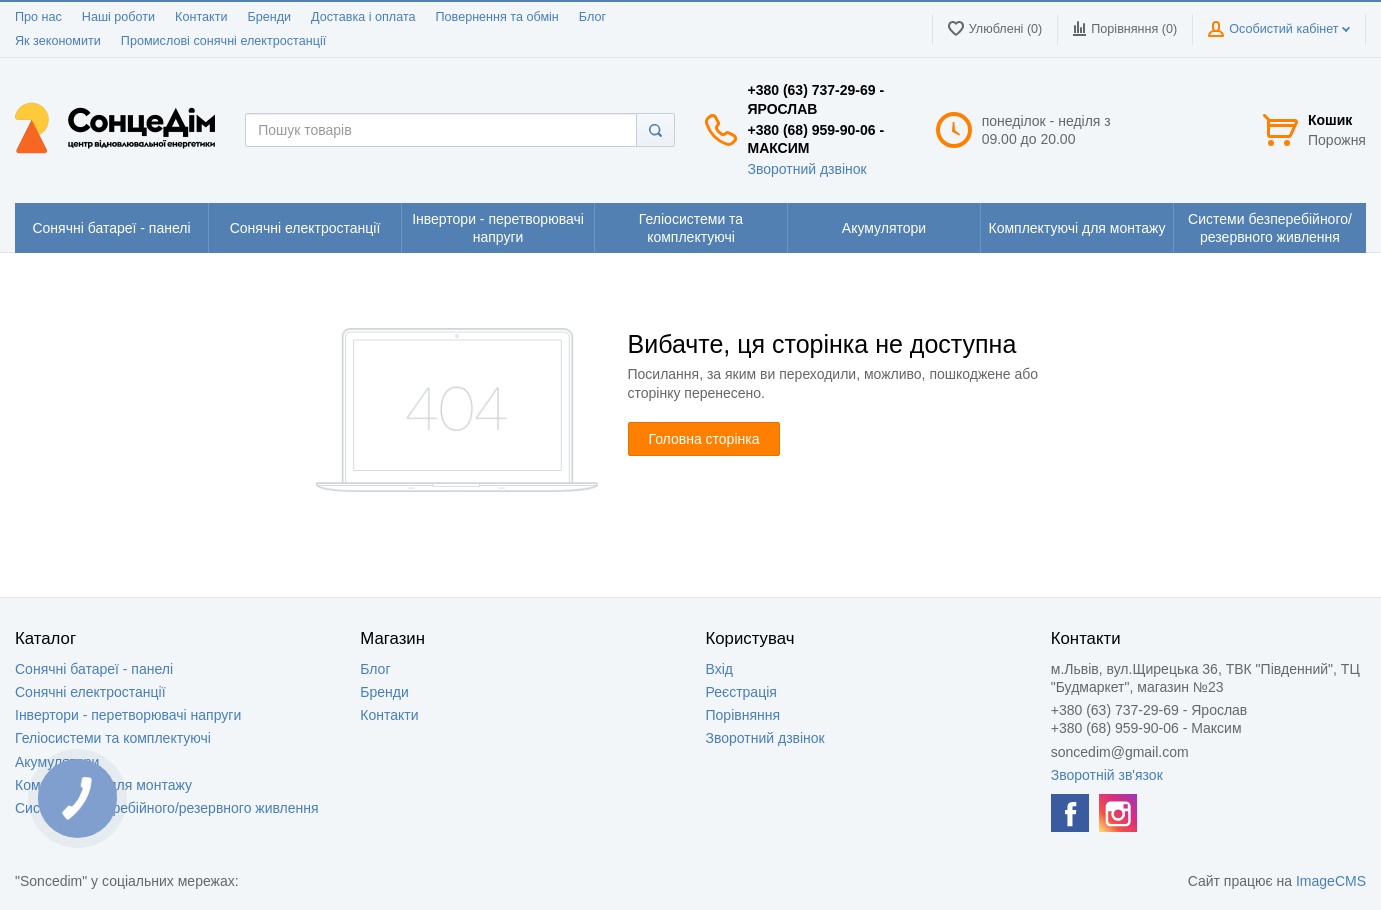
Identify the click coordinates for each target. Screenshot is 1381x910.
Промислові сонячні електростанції (223, 41)
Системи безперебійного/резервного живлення (167, 808)
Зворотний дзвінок (806, 169)
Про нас (38, 17)
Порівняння (743, 715)
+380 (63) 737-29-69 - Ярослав (815, 99)
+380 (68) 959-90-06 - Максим (815, 139)
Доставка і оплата (363, 17)
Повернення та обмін (497, 17)
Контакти (201, 17)
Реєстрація (741, 692)
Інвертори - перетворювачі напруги (128, 715)
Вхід (719, 669)
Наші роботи (118, 17)
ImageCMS (1331, 881)
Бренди (269, 17)
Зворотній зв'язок (1107, 775)
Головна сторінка (704, 439)
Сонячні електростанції (90, 692)
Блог (592, 17)
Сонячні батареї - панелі (94, 669)
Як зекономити (58, 41)
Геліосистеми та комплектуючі (113, 738)
